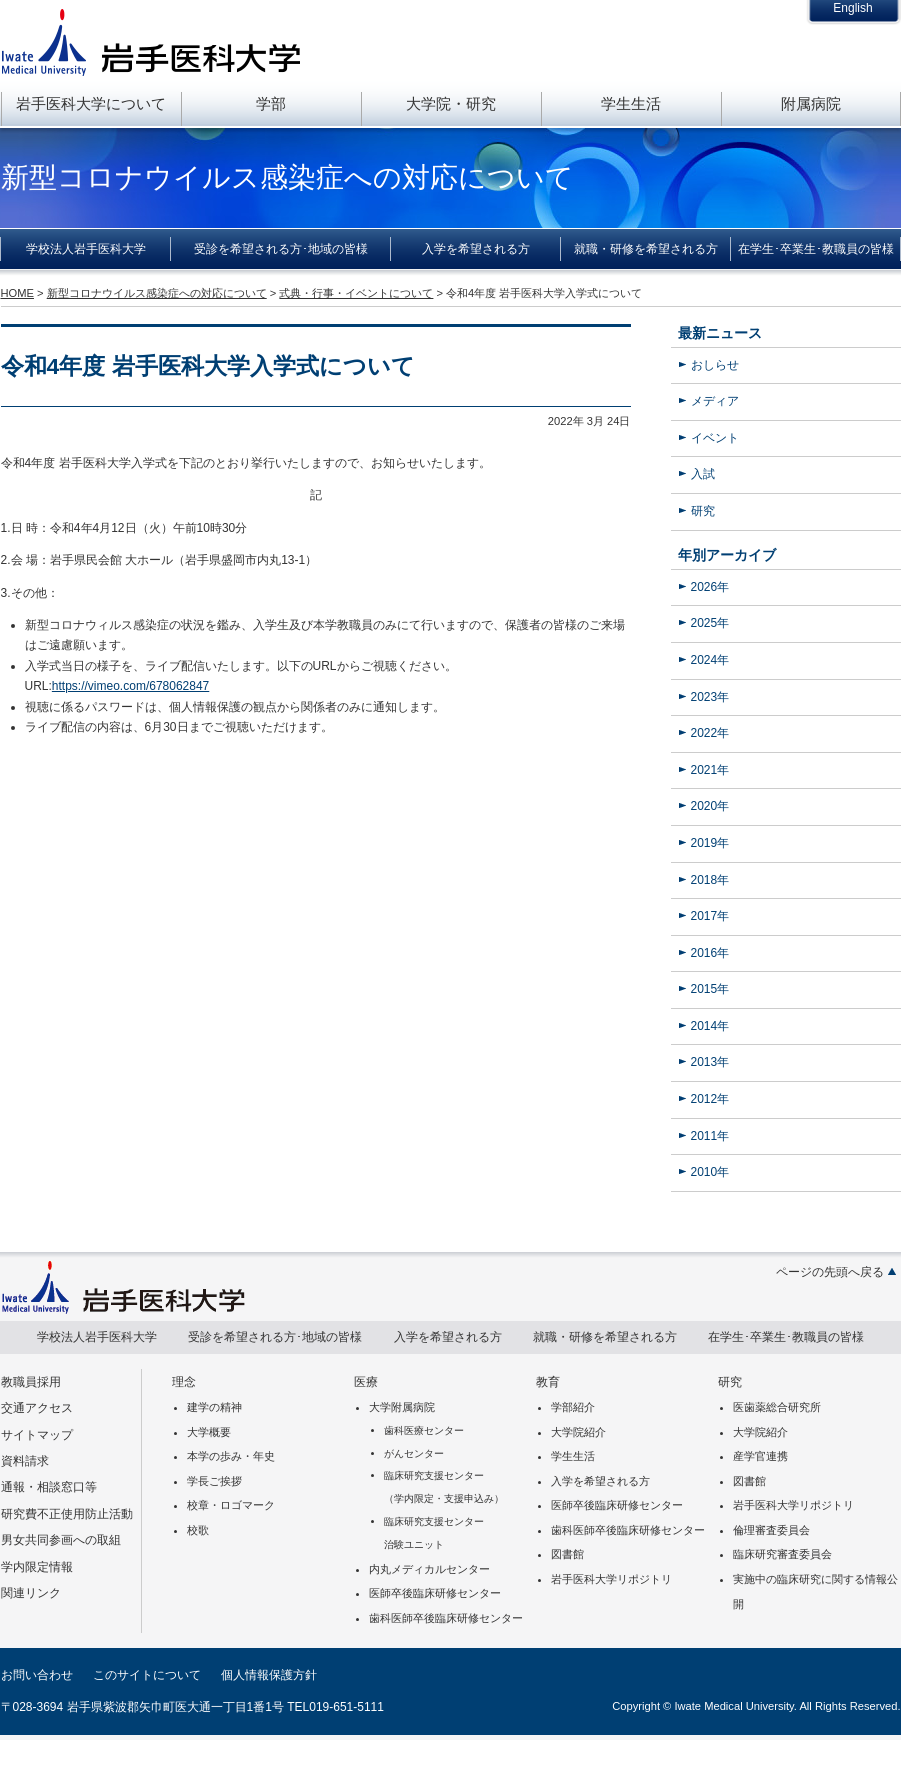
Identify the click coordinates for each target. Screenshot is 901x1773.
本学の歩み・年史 (231, 1456)
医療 (366, 1382)
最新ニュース (720, 333)
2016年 (710, 953)
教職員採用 (31, 1382)
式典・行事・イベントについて (356, 293)
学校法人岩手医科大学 (86, 249)
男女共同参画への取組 (61, 1540)
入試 (703, 474)
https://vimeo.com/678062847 (130, 686)
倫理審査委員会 (771, 1530)
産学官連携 (760, 1456)
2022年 (710, 733)
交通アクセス (37, 1408)
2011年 (710, 1136)
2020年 (710, 806)
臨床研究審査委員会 (782, 1554)
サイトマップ (37, 1435)
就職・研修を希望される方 (646, 249)
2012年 (710, 1099)
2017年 (710, 916)
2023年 (710, 697)
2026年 (710, 587)
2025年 (710, 623)
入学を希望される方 (476, 249)
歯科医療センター (424, 1430)
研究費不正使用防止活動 (67, 1514)
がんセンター (414, 1453)
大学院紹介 (578, 1432)
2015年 (710, 989)
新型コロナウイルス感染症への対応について (157, 293)
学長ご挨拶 (214, 1481)
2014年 (710, 1026)
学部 (271, 103)
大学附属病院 (402, 1407)
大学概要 (209, 1432)
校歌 (198, 1530)
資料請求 (25, 1461)
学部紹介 (573, 1407)
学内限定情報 (37, 1567)
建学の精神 (214, 1407)
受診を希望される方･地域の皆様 (281, 249)
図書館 (567, 1554)
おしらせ (715, 365)
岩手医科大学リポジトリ (611, 1579)
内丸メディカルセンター (429, 1569)
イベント (715, 438)
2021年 (710, 770)
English (852, 8)
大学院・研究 (451, 103)
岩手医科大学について (91, 103)
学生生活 (631, 103)
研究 (703, 511)
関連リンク (31, 1593)
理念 (184, 1382)
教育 (548, 1382)
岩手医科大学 (151, 42)
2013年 (710, 1062)
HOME (17, 293)
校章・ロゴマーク (231, 1505)
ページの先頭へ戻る (830, 1272)
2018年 (710, 880)
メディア (715, 401)
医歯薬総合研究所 (777, 1407)
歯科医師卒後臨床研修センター (446, 1618)
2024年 (710, 660)
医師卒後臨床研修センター (435, 1593)
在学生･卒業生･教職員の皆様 (816, 249)
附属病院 (811, 103)
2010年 (710, 1172)
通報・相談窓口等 (49, 1487)
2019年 (710, 843)
